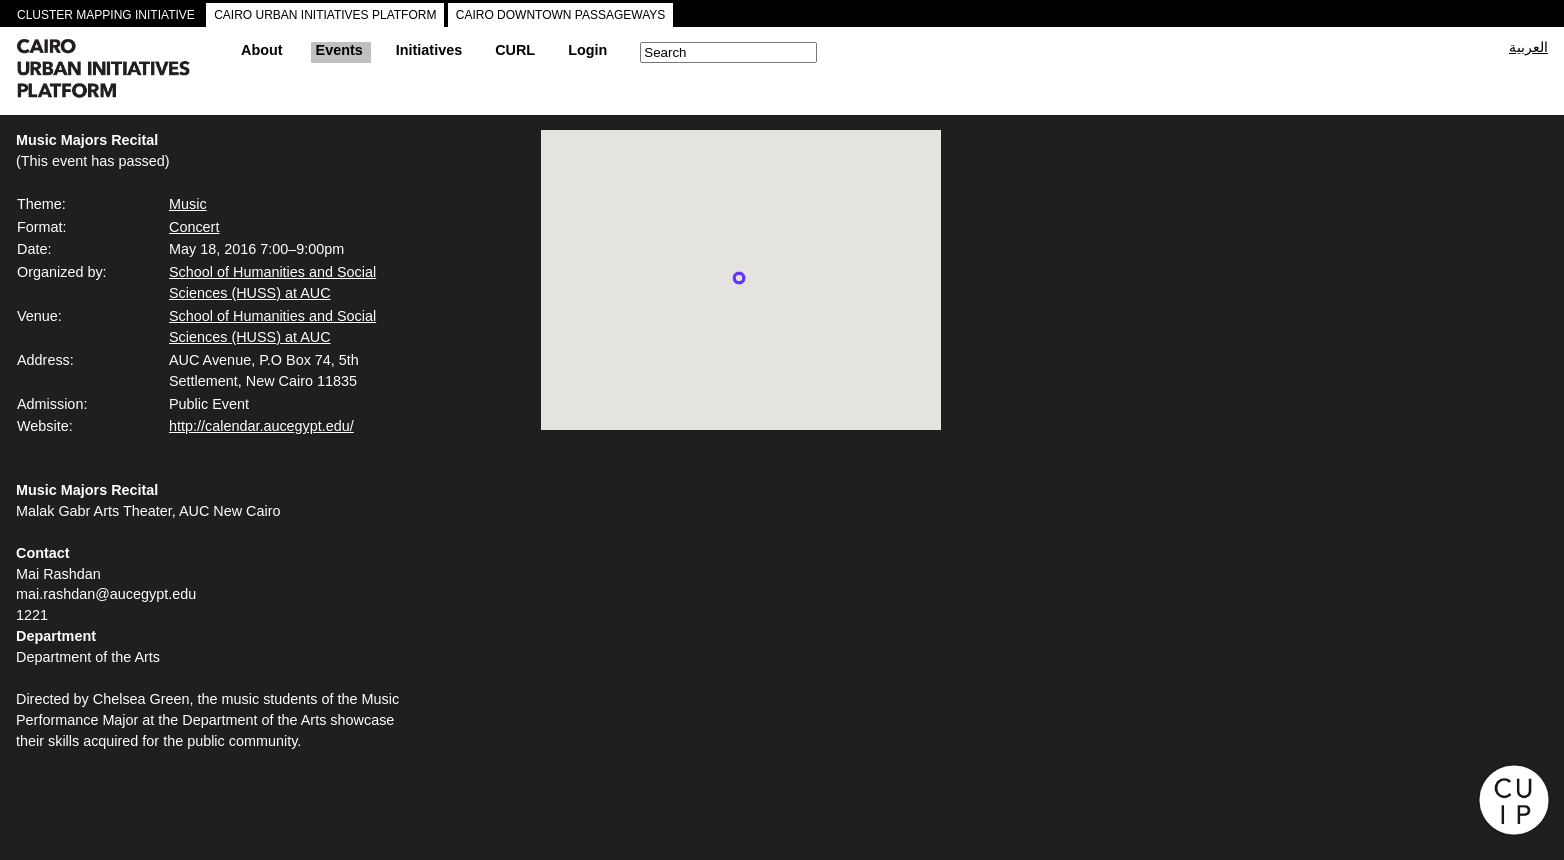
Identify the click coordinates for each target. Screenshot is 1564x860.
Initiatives (429, 50)
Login (587, 50)
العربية (1528, 47)
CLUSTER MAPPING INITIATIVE (106, 15)
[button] (739, 278)
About (262, 50)
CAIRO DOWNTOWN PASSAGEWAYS (561, 15)
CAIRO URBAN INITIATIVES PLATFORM (325, 15)
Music (188, 204)
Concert (194, 227)
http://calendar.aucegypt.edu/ (261, 426)
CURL (515, 50)
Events (339, 50)
